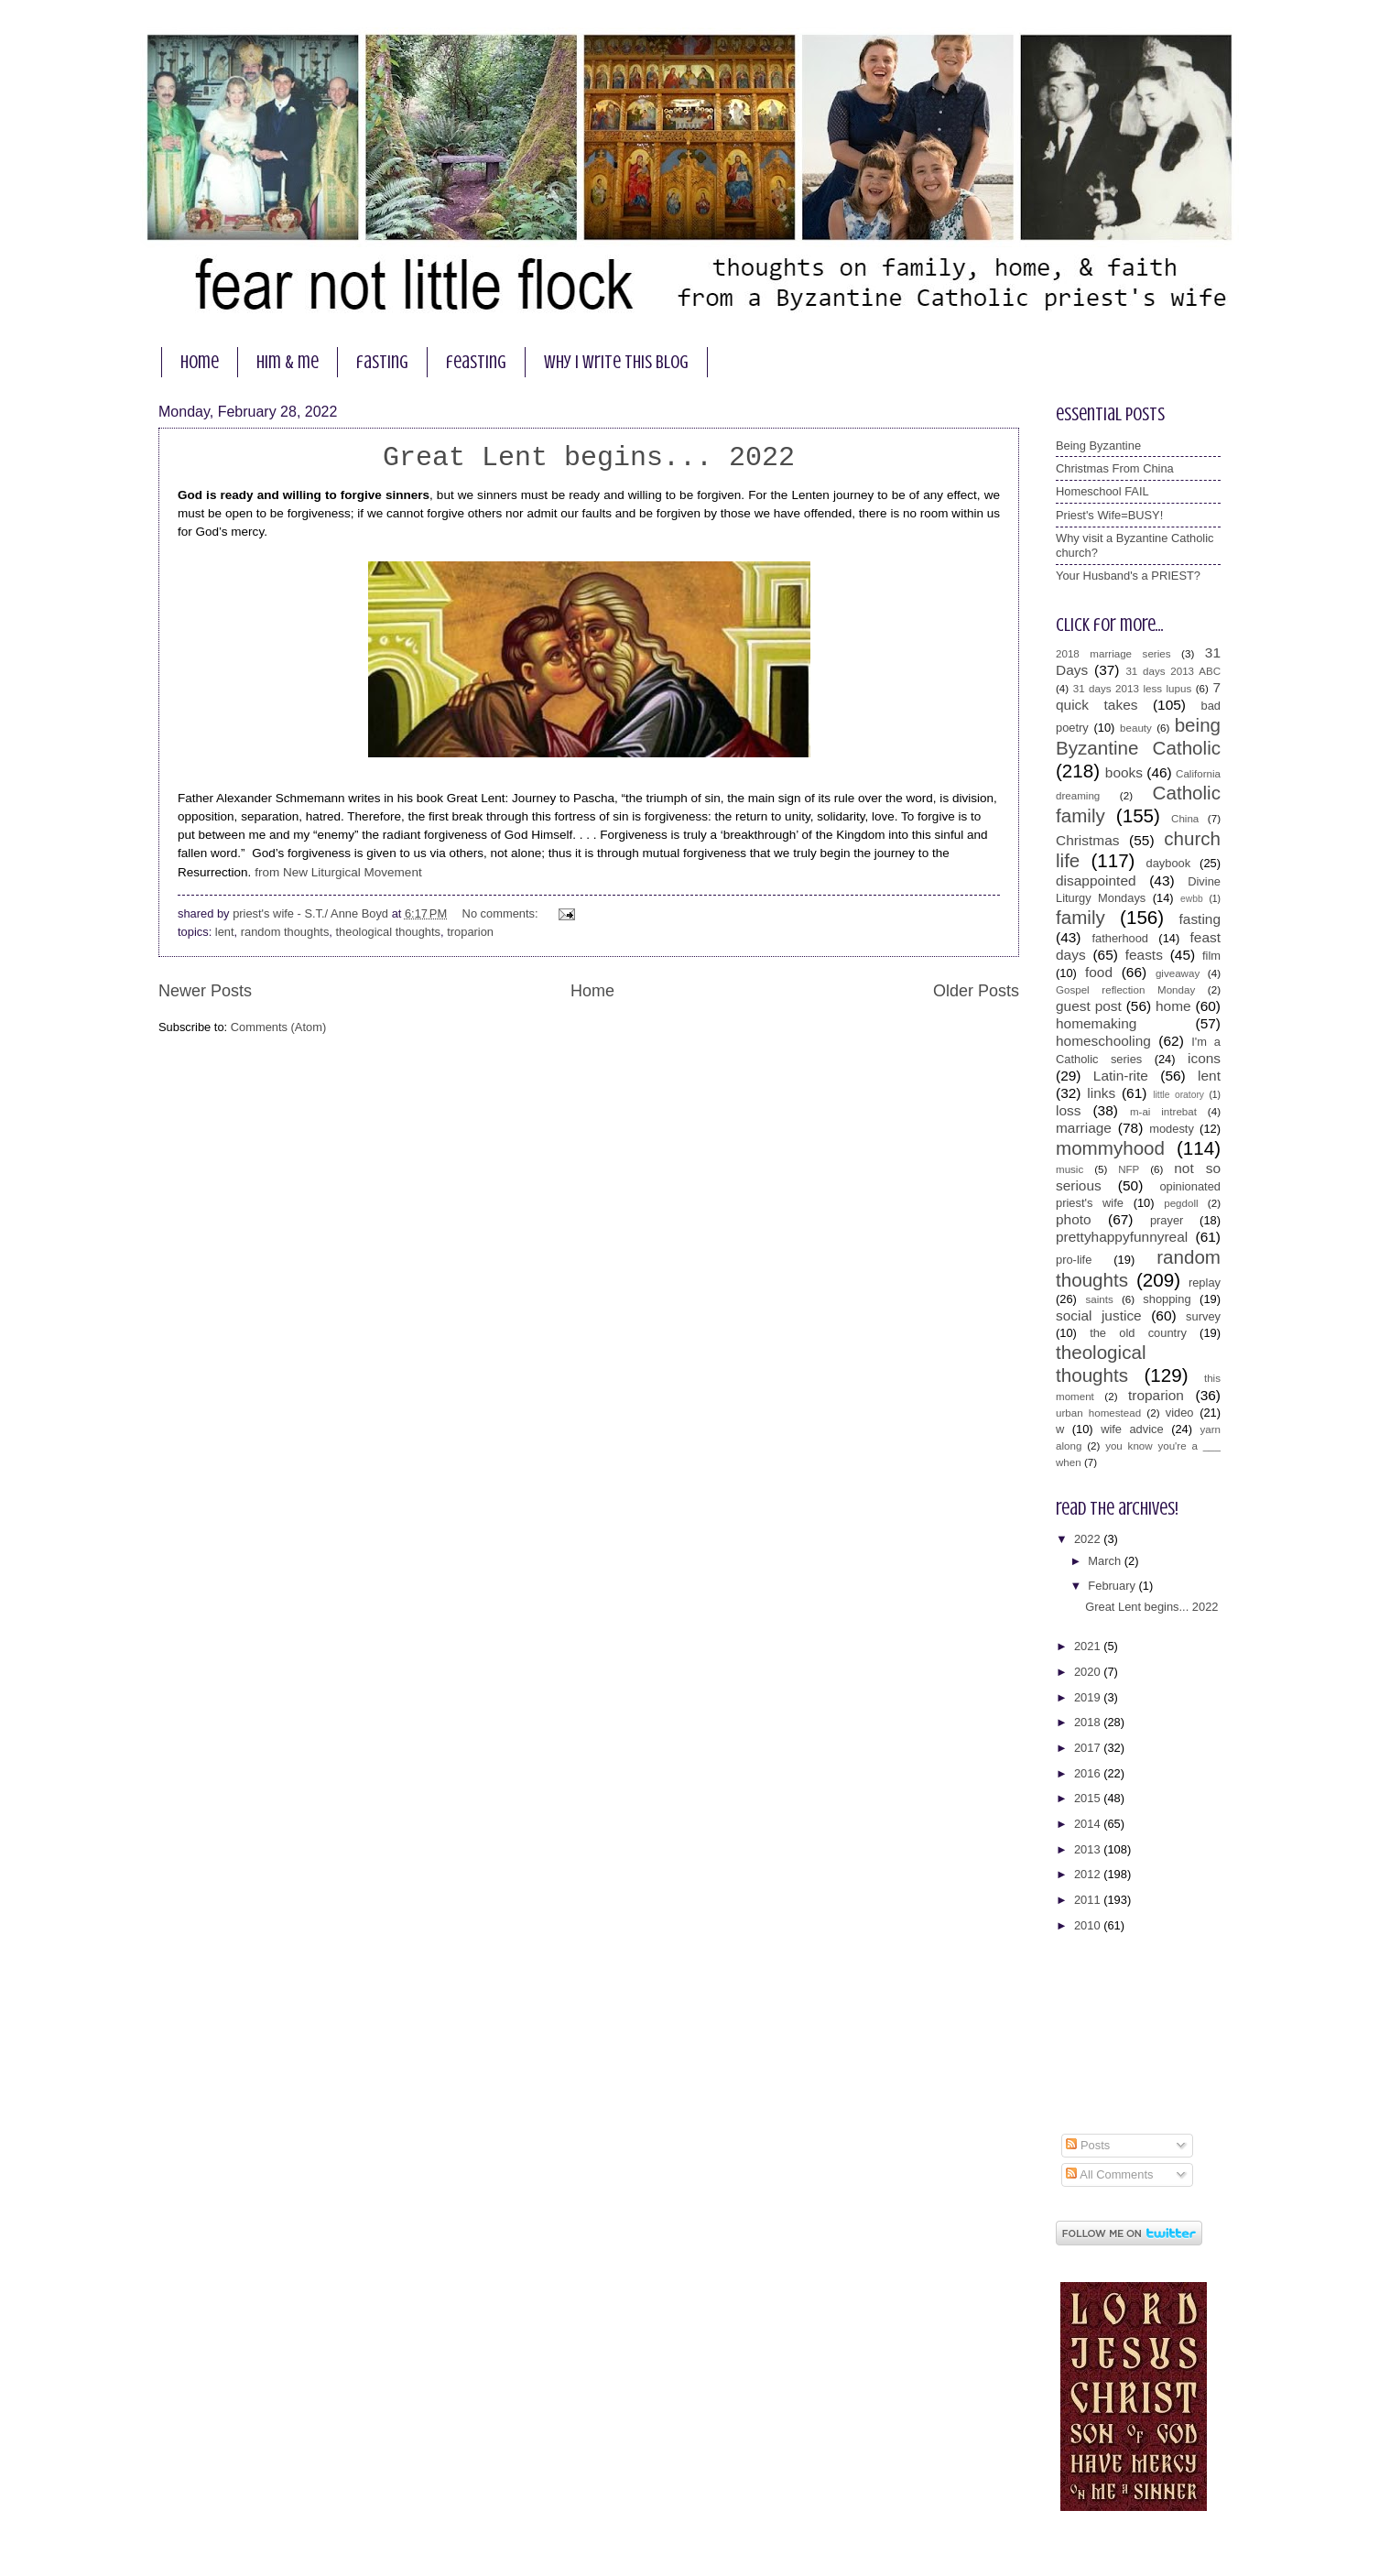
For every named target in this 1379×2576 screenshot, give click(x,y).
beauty (1136, 728)
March (1106, 1561)
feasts (1144, 954)
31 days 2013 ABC (1173, 671)
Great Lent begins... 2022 (589, 457)
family (1080, 917)
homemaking (1096, 1023)
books (1124, 772)
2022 (1088, 1539)
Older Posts (976, 991)
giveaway (1178, 973)
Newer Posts (205, 991)
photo (1073, 1219)
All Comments (1109, 2174)
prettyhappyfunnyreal (1122, 1237)
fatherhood (1119, 938)
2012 (1088, 1874)
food (1099, 972)
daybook (1168, 863)
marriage (1084, 1128)
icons (1204, 1058)
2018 (1088, 1722)
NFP (1128, 1169)
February (1113, 1585)
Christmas (1087, 840)
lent (224, 932)
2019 (1088, 1697)
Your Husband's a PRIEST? (1128, 575)
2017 (1088, 1748)
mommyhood (1110, 1147)
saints (1099, 1299)
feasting (476, 362)
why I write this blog (616, 362)
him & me (287, 362)
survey (1203, 1316)
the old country (1138, 1333)
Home (592, 991)
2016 (1088, 1773)
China (1185, 818)
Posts (1088, 2145)
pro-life (1073, 1259)
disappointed (1096, 880)
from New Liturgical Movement (340, 872)
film (1211, 955)
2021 (1088, 1646)
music (1069, 1169)
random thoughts (285, 932)
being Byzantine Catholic (1138, 736)
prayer (1167, 1220)
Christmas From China (1115, 468)
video (1180, 1412)
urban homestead (1098, 1413)
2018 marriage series (1113, 653)
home (199, 362)
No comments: (502, 913)
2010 (1088, 1925)
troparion (470, 932)
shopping (1166, 1299)
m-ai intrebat (1163, 1111)
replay (1205, 1282)
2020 (1088, 1672)
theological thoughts (388, 932)
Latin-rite (1120, 1075)
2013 (1088, 1849)
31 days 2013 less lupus (1132, 688)
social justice (1099, 1315)
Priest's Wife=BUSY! (1109, 515)
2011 (1088, 1900)
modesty (1171, 1129)
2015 (1088, 1798)
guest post (1089, 1006)
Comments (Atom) (278, 1027)
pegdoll (1181, 1203)
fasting (382, 362)
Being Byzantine (1098, 445)
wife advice (1132, 1429)
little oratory (1178, 1095)
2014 (1088, 1824)
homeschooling (1103, 1041)
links (1101, 1093)
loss (1068, 1110)
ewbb (1191, 899)
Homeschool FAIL (1102, 491)
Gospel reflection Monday (1125, 989)
